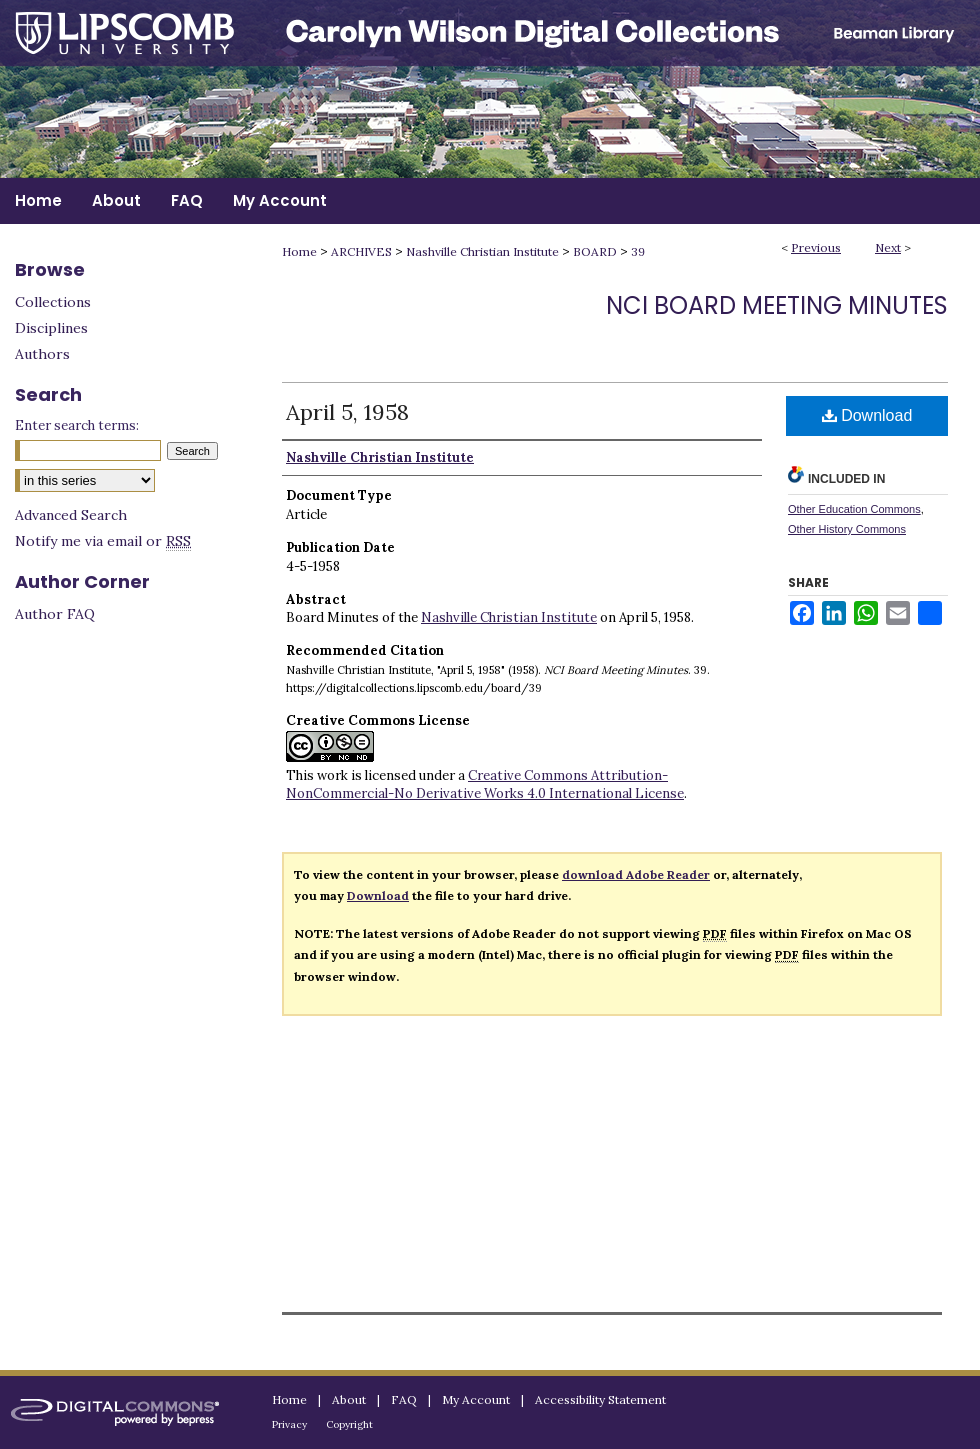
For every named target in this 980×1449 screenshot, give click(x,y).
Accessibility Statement (600, 1399)
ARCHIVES (361, 251)
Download (867, 415)
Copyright (349, 1424)
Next (888, 247)
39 (638, 251)
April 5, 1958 (347, 412)
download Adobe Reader (636, 874)
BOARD (595, 251)
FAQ (404, 1399)
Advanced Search (71, 515)
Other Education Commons (854, 509)
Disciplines (51, 328)
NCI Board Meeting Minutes (777, 305)
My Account (476, 1399)
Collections (53, 302)
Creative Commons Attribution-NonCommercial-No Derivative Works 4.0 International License (485, 784)
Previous (816, 247)
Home (299, 251)
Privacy (289, 1424)
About (349, 1399)
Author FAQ (55, 614)
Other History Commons (847, 529)
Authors (42, 354)
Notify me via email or (103, 541)
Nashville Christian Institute (482, 251)
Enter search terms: (77, 425)
